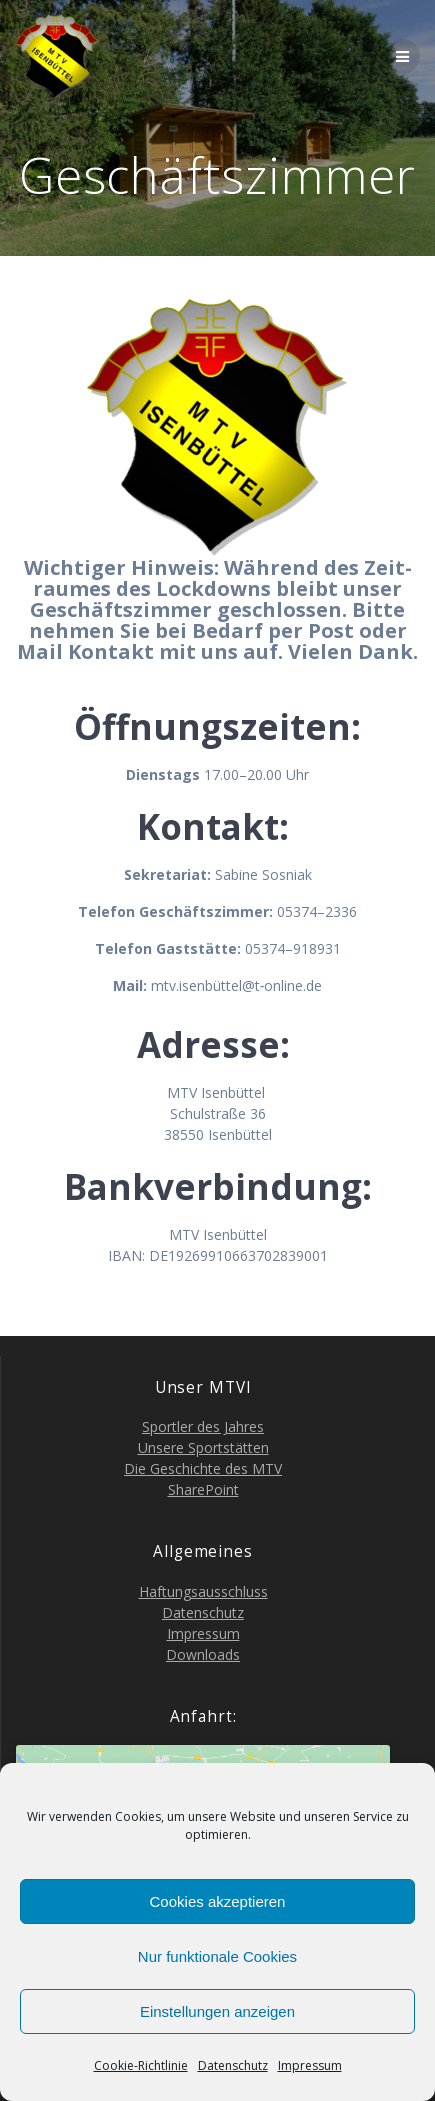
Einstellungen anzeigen (217, 2011)
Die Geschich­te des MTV (203, 1468)
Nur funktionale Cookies (217, 1956)
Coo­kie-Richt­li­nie (141, 2065)
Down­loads (203, 1654)
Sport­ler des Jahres (203, 1426)
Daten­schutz (233, 2065)
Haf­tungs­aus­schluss (203, 1591)
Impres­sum (310, 2065)
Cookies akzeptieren (218, 1901)
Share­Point (203, 1489)
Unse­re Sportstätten (203, 1447)
